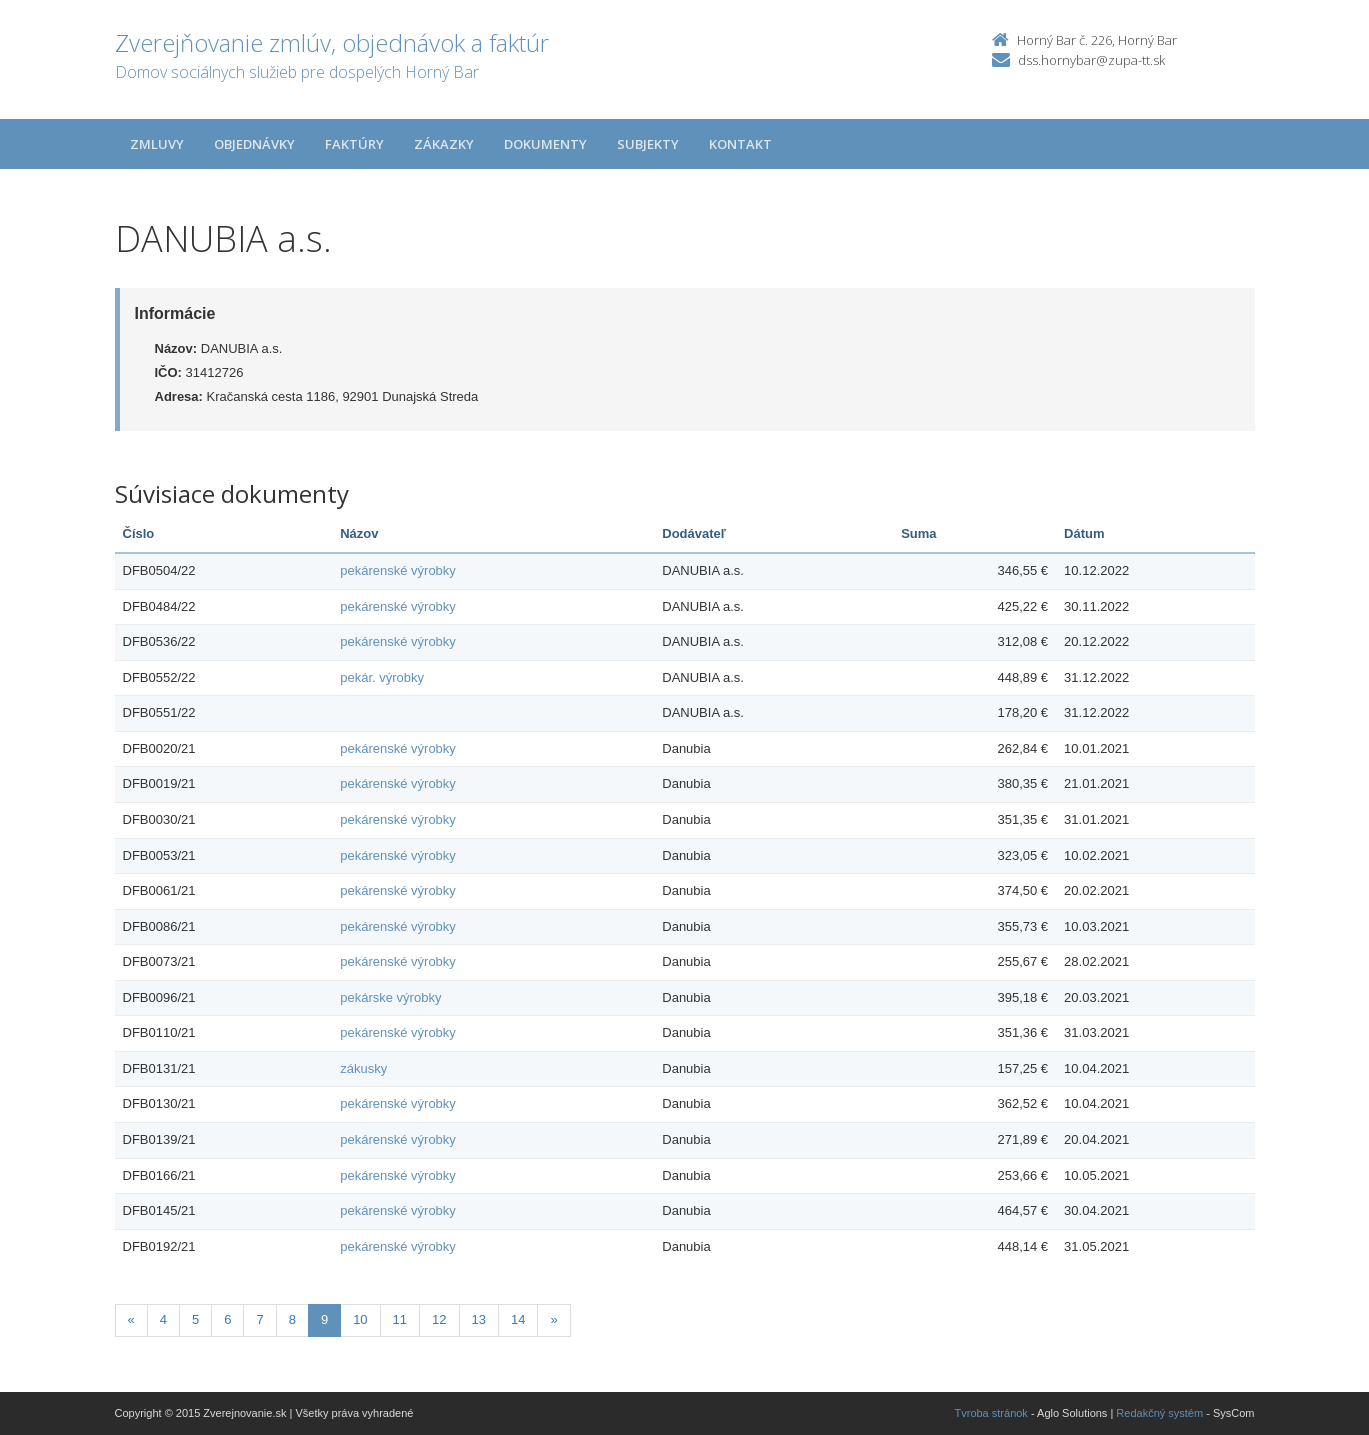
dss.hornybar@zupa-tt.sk (1091, 60)
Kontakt (740, 144)
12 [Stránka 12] (439, 1319)
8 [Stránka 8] (292, 1319)
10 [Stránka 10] (360, 1319)
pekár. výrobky (382, 677)
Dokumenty (545, 144)
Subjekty (648, 144)
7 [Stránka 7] (259, 1319)
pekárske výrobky (390, 997)
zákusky (363, 1068)
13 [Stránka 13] (479, 1319)
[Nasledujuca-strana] (553, 1320)
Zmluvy (157, 144)
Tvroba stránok (991, 1413)
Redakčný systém (1159, 1413)
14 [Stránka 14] (518, 1319)
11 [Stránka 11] (400, 1319)
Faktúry (354, 144)
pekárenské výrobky (398, 570)
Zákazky (444, 144)
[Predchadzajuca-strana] (131, 1320)
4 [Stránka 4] (163, 1319)
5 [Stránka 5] (195, 1319)
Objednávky (254, 144)
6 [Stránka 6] (227, 1319)
